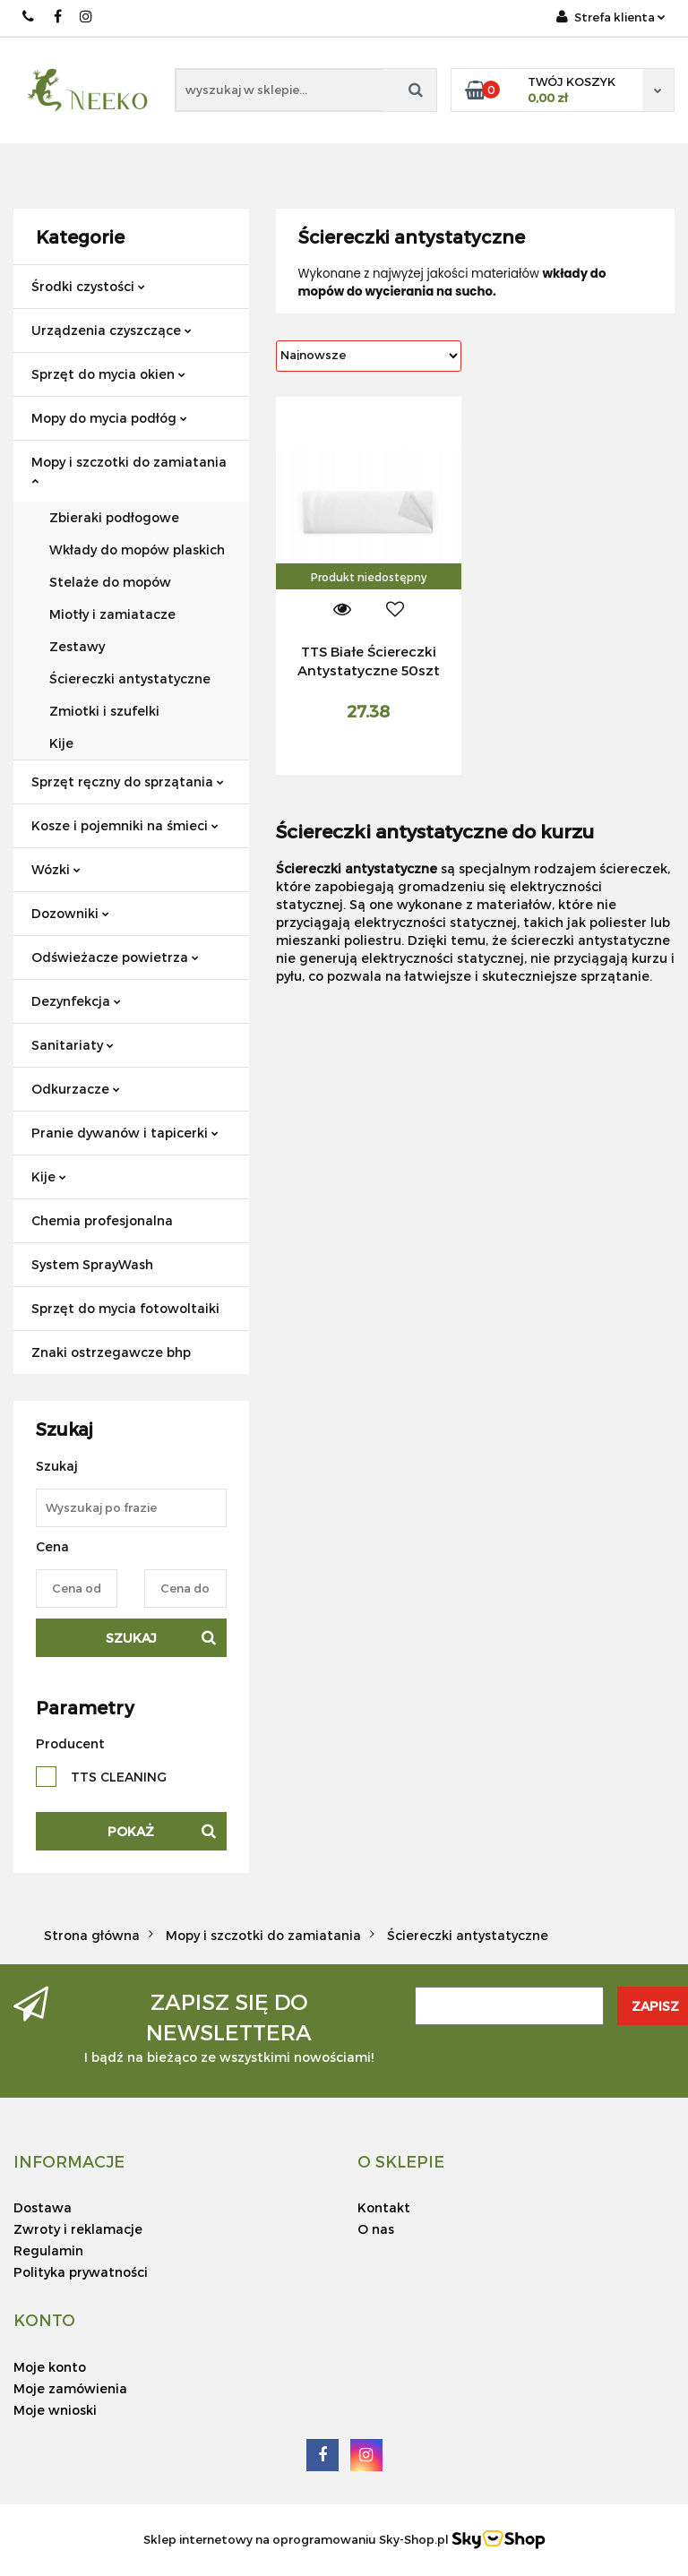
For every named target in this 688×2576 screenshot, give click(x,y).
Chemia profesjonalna (102, 1220)
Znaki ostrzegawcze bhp (111, 1352)
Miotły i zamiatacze (112, 614)
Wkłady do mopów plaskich (137, 549)
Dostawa (42, 2207)
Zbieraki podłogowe (114, 517)
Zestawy (77, 646)
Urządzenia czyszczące (111, 330)
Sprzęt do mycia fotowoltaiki (125, 1308)
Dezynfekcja (76, 1001)
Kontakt (383, 2207)
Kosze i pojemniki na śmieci (125, 825)
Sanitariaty (72, 1044)
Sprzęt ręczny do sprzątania (127, 781)
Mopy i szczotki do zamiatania (129, 469)
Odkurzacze (75, 1088)
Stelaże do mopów (110, 581)
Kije (61, 743)
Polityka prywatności (80, 2272)
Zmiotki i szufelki (104, 710)
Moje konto (49, 2366)
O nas (375, 2229)
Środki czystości (88, 286)
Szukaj (131, 1637)
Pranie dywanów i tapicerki (125, 1132)
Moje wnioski (55, 2409)
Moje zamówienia (70, 2388)
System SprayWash (92, 1264)
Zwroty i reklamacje (77, 2229)
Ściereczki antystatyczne (130, 678)
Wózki (56, 869)
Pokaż (131, 1831)
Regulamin (48, 2250)
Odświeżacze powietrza (115, 957)
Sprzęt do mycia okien (108, 374)
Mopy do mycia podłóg (109, 417)
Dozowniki (70, 913)
